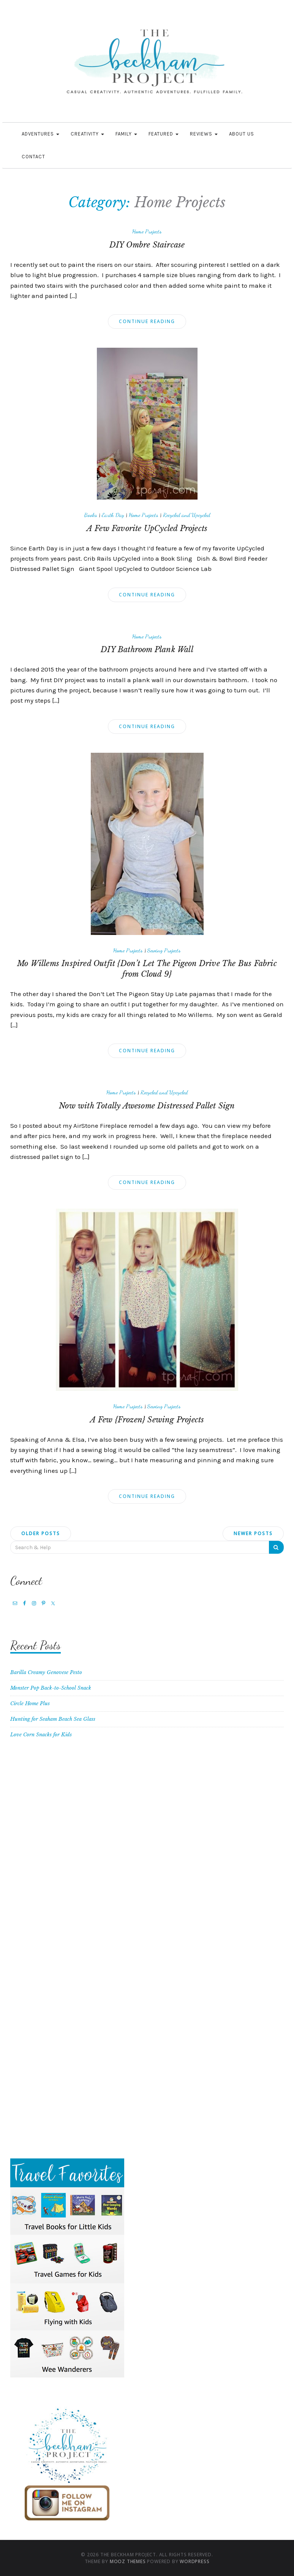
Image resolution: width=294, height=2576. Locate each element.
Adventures (40, 134)
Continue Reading (147, 321)
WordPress (194, 2561)
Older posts (40, 1533)
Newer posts (253, 1533)
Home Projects (147, 231)
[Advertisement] (147, 1831)
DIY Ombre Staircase (147, 244)
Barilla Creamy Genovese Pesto (46, 1672)
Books (90, 514)
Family (126, 134)
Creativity (87, 134)
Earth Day (113, 514)
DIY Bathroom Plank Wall (147, 649)
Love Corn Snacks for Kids (41, 1734)
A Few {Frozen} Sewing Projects (147, 1419)
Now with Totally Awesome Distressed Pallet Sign (147, 1105)
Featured (164, 134)
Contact (33, 156)
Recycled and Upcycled (186, 514)
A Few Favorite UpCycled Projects (147, 528)
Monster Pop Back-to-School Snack (50, 1688)
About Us (241, 134)
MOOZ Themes (128, 2561)
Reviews (204, 134)
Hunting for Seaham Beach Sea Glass (52, 1719)
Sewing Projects (164, 950)
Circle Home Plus (30, 1703)
